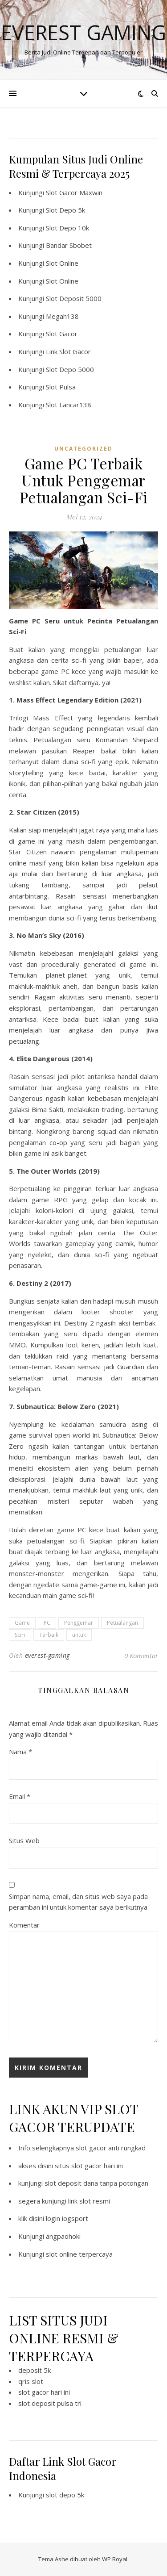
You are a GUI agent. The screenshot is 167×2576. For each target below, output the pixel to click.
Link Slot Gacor (68, 351)
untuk (79, 1635)
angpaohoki (63, 2236)
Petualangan (122, 1623)
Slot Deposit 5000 (74, 298)
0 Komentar (141, 1655)
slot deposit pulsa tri (49, 2403)
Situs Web (24, 1840)
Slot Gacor (61, 333)
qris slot (30, 2381)
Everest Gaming (83, 32)
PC (47, 1623)
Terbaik (48, 1635)
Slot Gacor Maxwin (74, 192)
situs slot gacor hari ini (89, 2165)
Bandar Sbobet (69, 245)
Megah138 (62, 316)
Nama (20, 1751)
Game (22, 1623)
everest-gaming (47, 1655)
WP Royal (114, 2559)
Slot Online (62, 263)
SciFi (20, 1635)
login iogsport (67, 2218)
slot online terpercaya (79, 2254)
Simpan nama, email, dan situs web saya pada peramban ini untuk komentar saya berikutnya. (79, 1902)
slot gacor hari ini (44, 2392)
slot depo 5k (65, 2494)
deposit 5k (34, 2370)
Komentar (24, 1924)
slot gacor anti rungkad (111, 2147)
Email (19, 1796)
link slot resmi (89, 2200)
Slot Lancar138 (68, 404)
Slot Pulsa (61, 386)
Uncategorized (83, 448)
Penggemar (78, 1623)
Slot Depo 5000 (70, 369)
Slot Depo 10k (67, 227)
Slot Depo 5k (65, 209)
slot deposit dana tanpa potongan (96, 2183)
